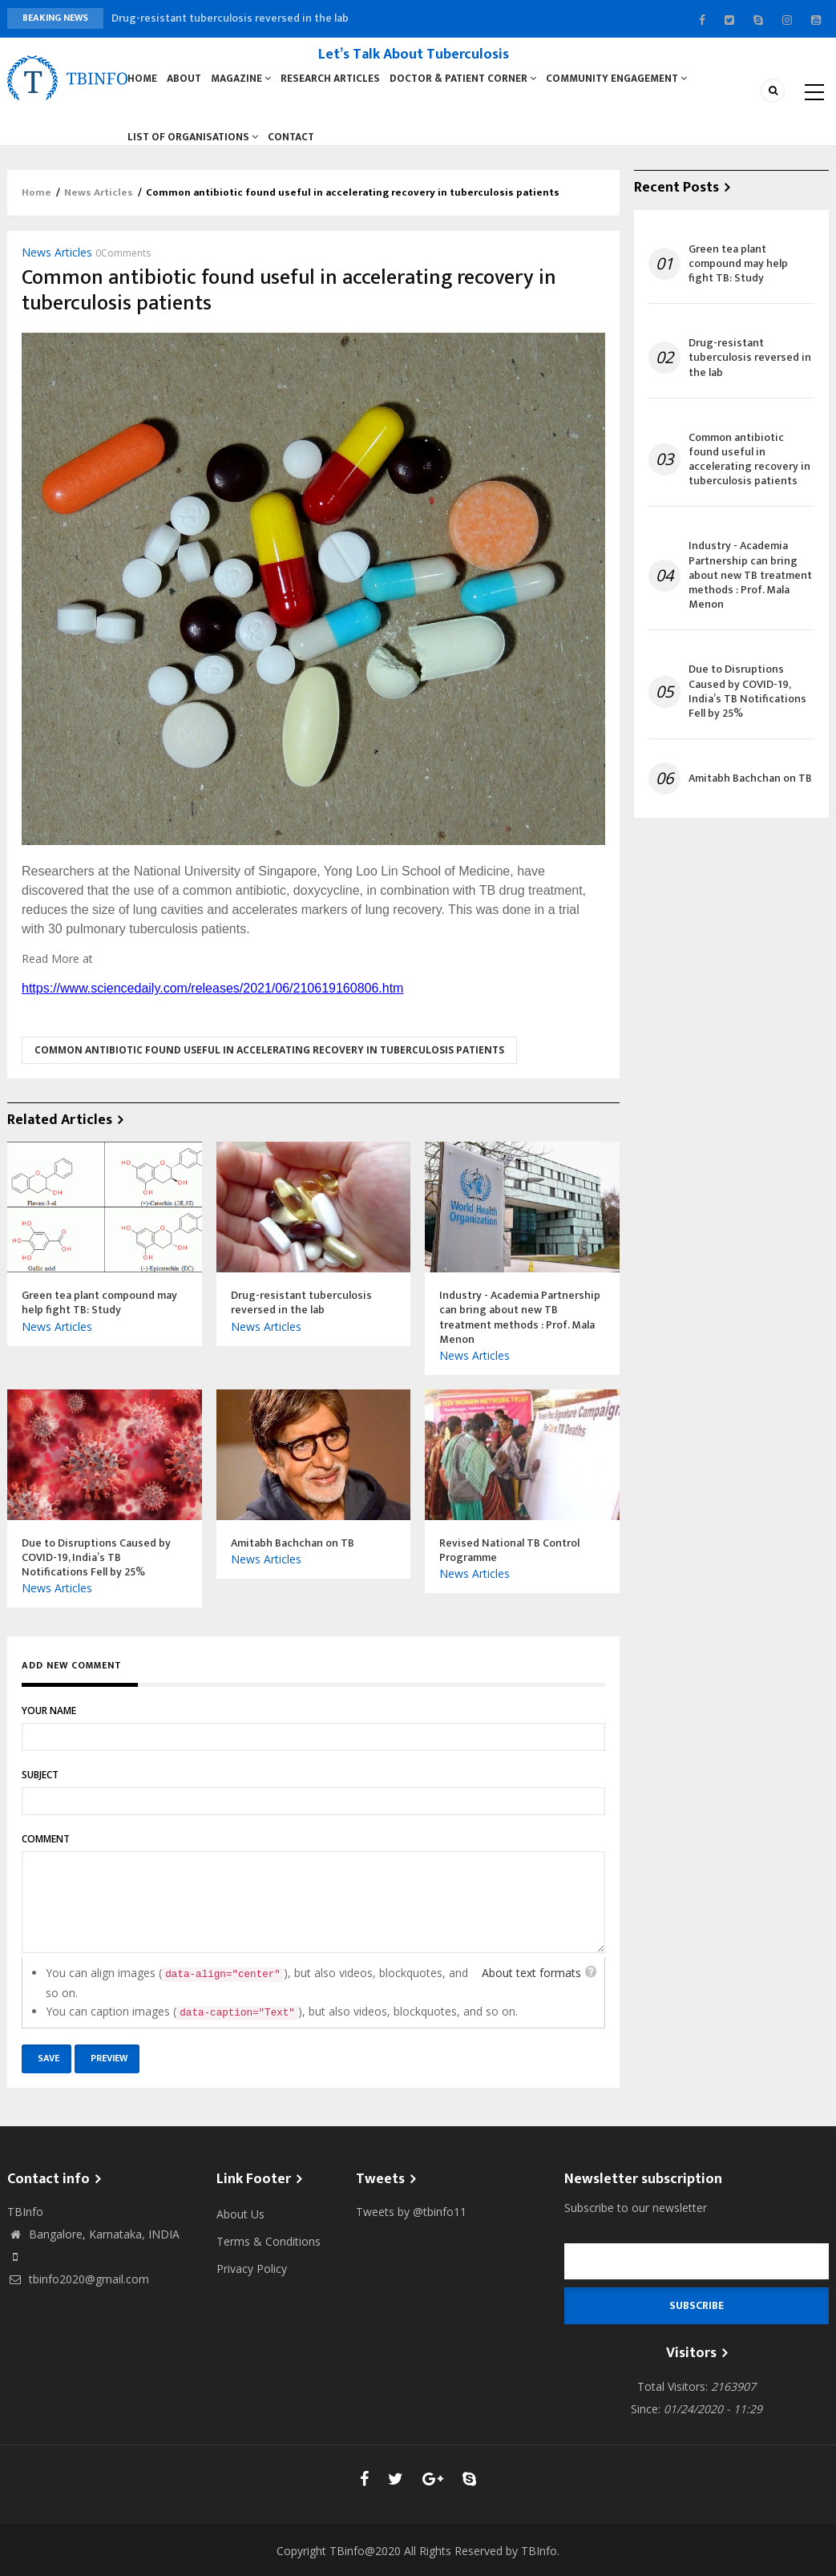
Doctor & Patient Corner (466, 82)
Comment (46, 1851)
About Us (240, 2226)
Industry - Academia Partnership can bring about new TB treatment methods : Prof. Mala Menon (750, 588)
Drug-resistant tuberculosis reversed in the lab (230, 18)
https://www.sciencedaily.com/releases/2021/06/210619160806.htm (212, 1001)
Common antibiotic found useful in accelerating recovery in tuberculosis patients (269, 1063)
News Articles (98, 205)
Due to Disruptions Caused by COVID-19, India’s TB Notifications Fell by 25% (747, 704)
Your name (49, 1723)
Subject (40, 1787)
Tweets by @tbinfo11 (411, 2224)
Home (143, 82)
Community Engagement (619, 82)
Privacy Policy (251, 2281)
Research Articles (334, 82)
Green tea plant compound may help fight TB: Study (738, 276)
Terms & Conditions (268, 2254)
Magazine (245, 82)
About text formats (531, 1985)
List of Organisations (192, 147)
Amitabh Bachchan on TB (750, 791)
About (186, 82)
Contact (292, 147)
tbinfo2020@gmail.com (78, 2291)
